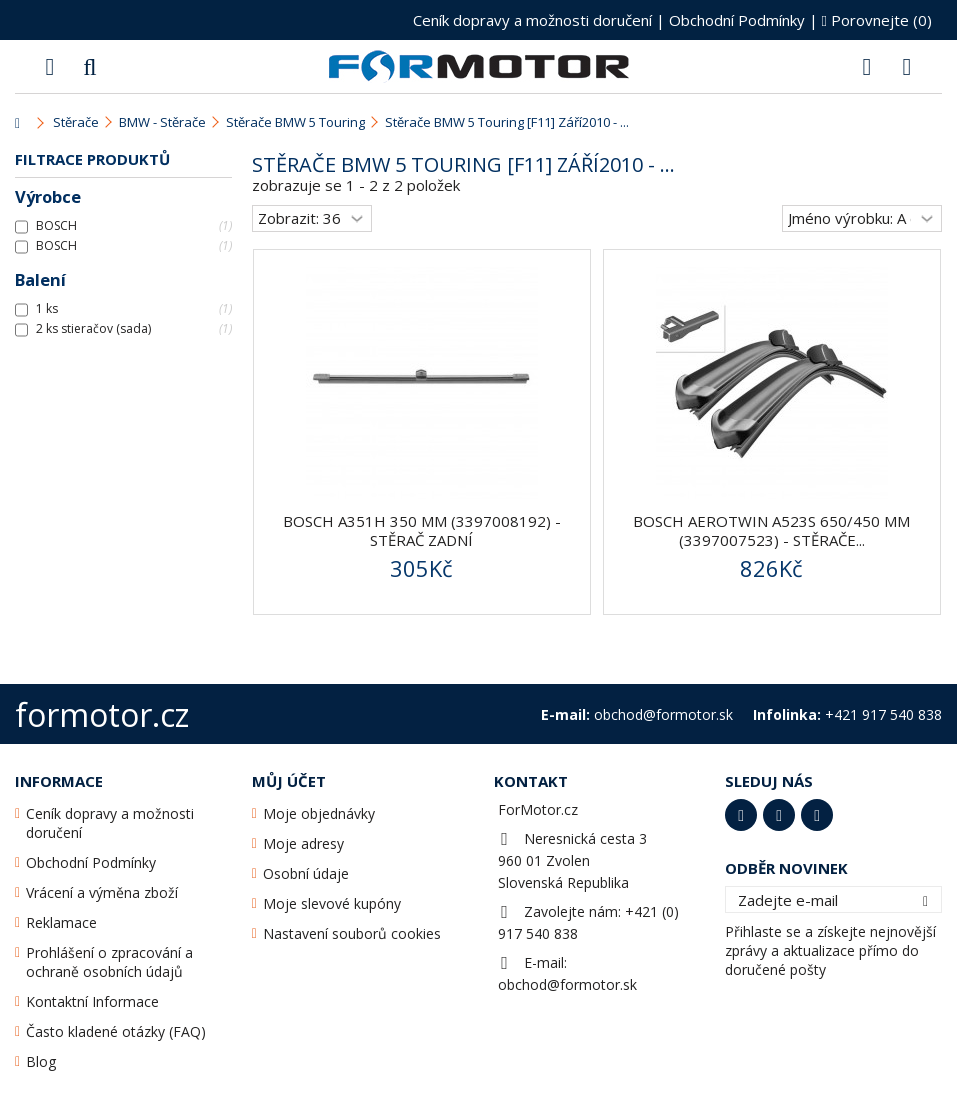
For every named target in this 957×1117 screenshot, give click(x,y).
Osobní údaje (306, 873)
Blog (41, 1061)
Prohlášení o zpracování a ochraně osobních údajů (109, 962)
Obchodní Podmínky (737, 20)
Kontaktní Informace (92, 1001)
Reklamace (61, 922)
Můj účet (289, 781)
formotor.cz (102, 714)
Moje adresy (303, 843)
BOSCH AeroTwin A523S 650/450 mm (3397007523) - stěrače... (771, 530)
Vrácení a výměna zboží (102, 892)
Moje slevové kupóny (332, 903)
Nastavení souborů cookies (352, 933)
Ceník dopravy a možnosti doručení (532, 20)
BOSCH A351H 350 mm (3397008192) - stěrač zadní (422, 530)
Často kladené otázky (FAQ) (116, 1031)
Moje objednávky (319, 813)
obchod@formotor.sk (567, 984)
